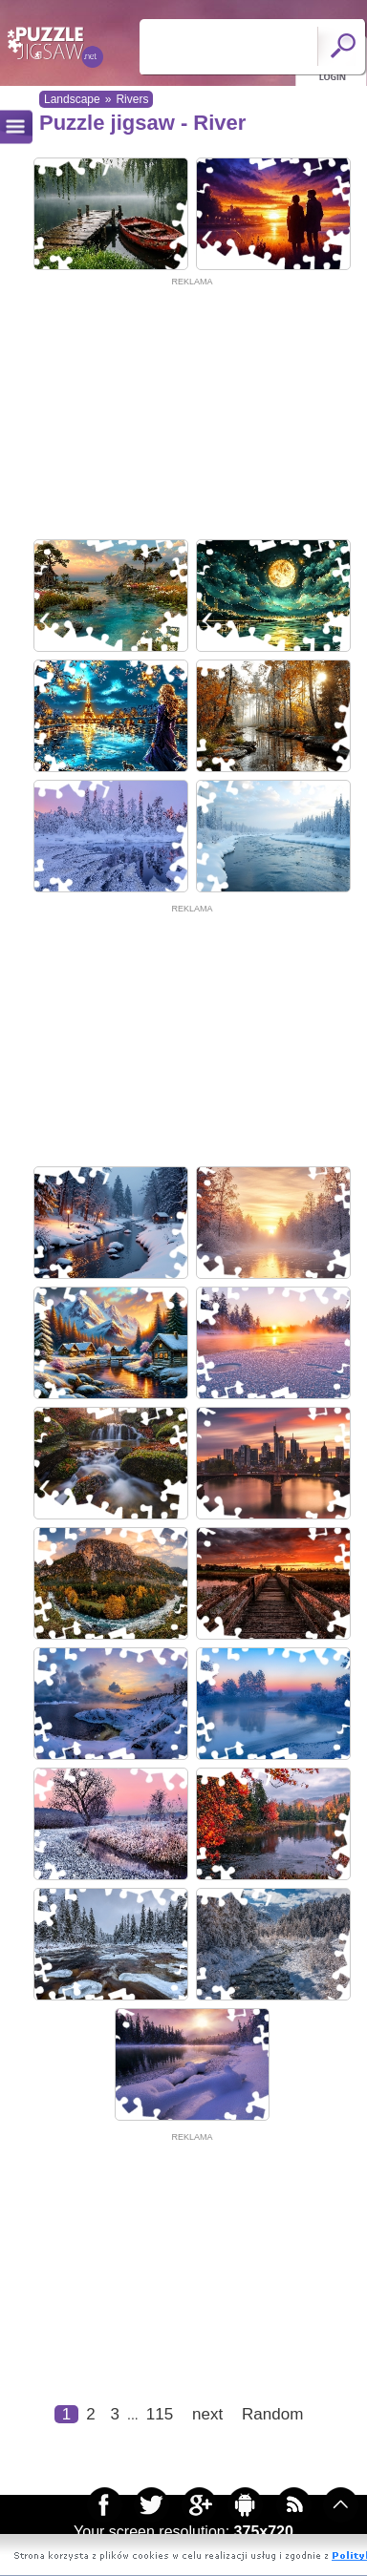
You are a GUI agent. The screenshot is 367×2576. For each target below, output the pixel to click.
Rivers (132, 99)
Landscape (72, 99)
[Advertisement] (179, 408)
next (207, 2414)
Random (272, 2414)
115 (159, 2414)
